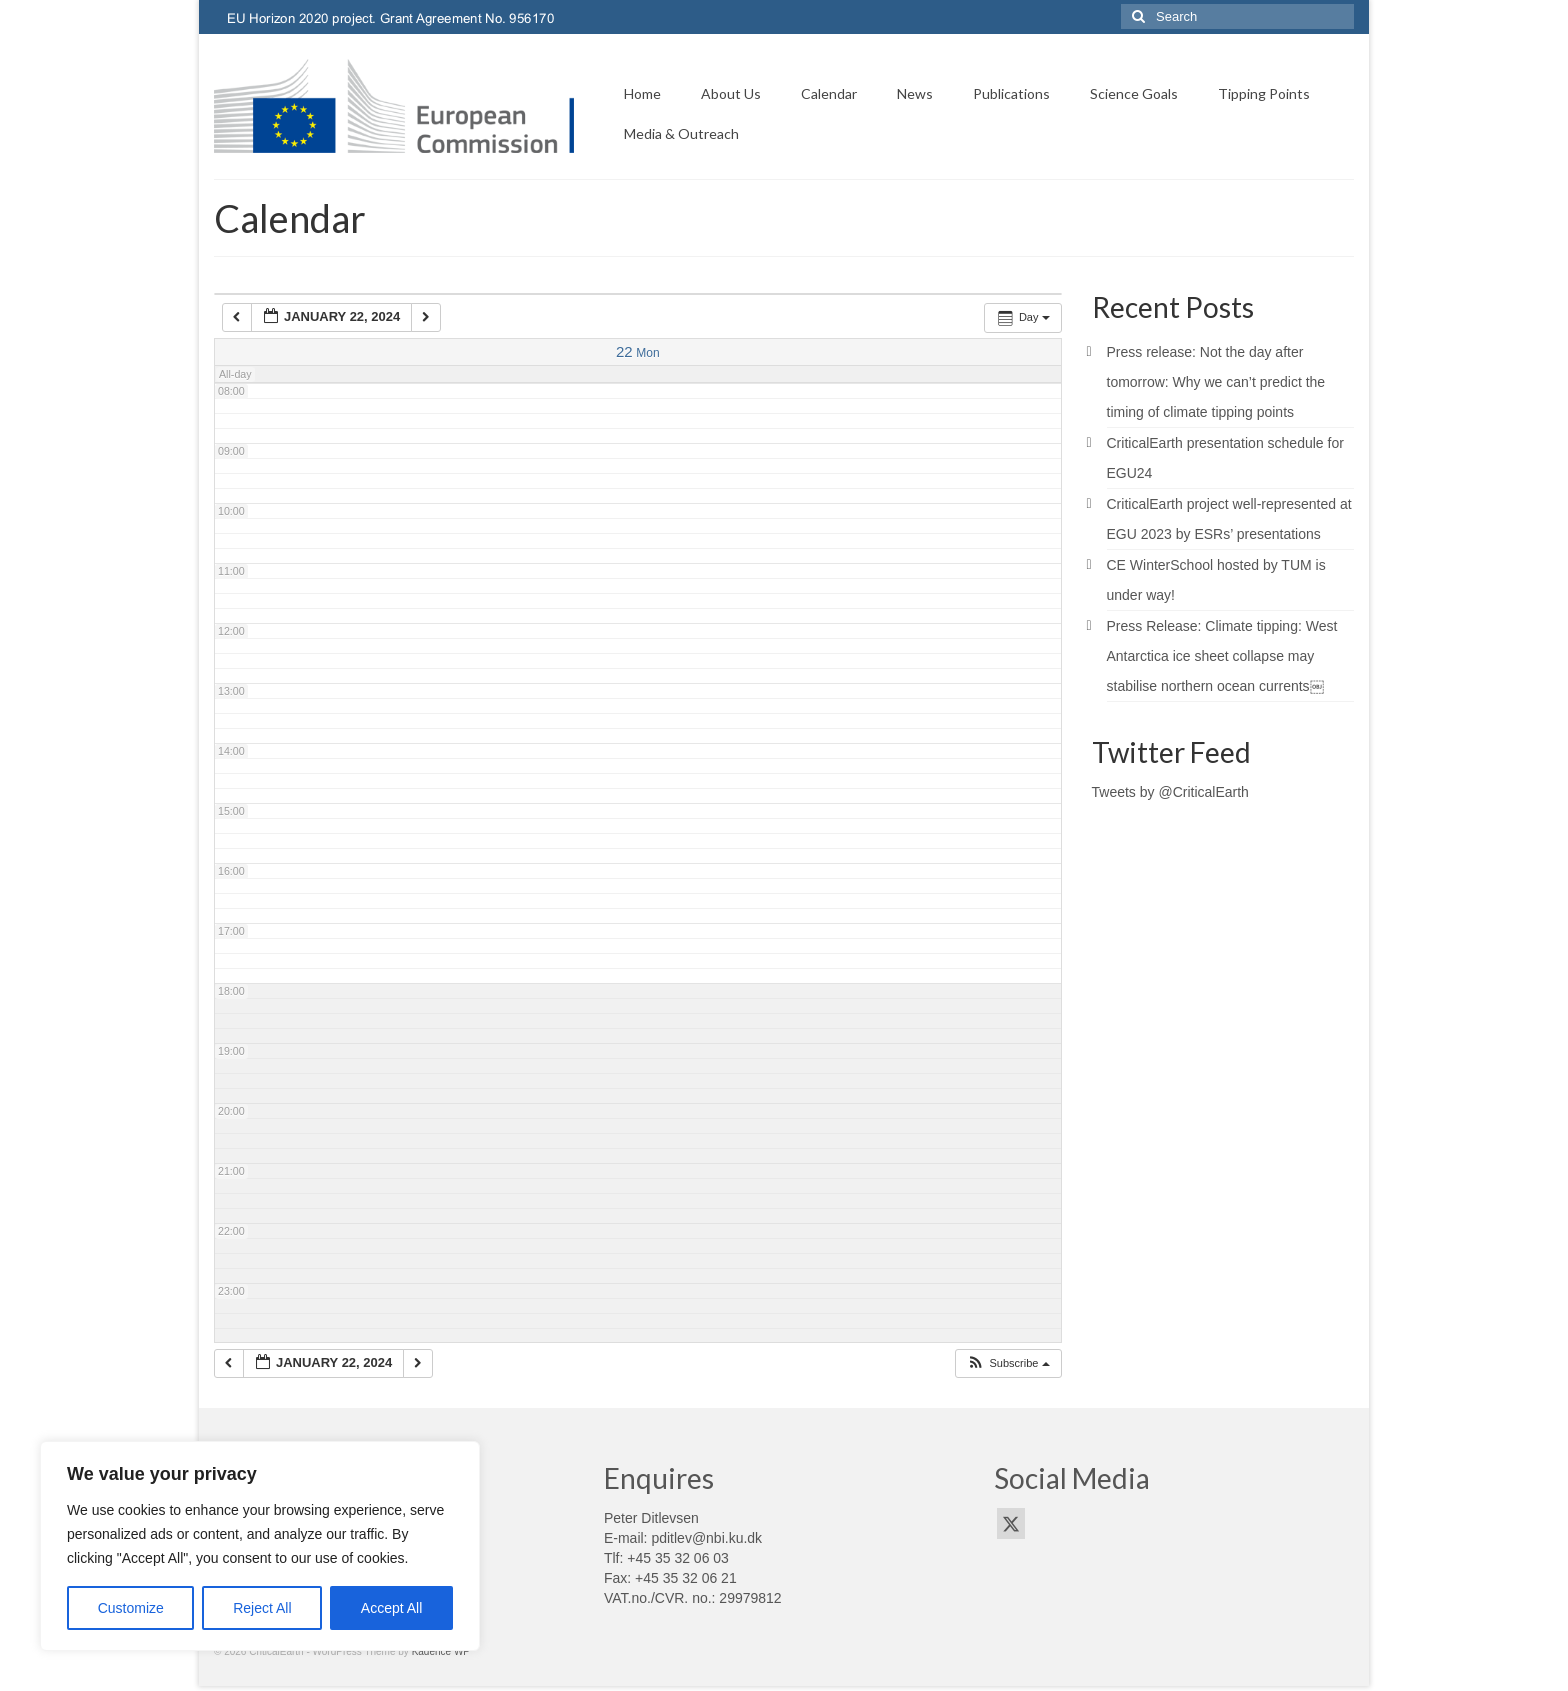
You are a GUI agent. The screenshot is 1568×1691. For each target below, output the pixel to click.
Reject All (262, 1608)
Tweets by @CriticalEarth (1170, 792)
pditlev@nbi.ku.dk (706, 1538)
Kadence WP (441, 1651)
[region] (260, 1546)
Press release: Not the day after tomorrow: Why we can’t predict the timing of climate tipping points (1216, 382)
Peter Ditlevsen (651, 1518)
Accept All (391, 1608)
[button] (1007, 1363)
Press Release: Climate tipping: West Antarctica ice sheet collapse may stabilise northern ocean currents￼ (1222, 656)
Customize (131, 1608)
